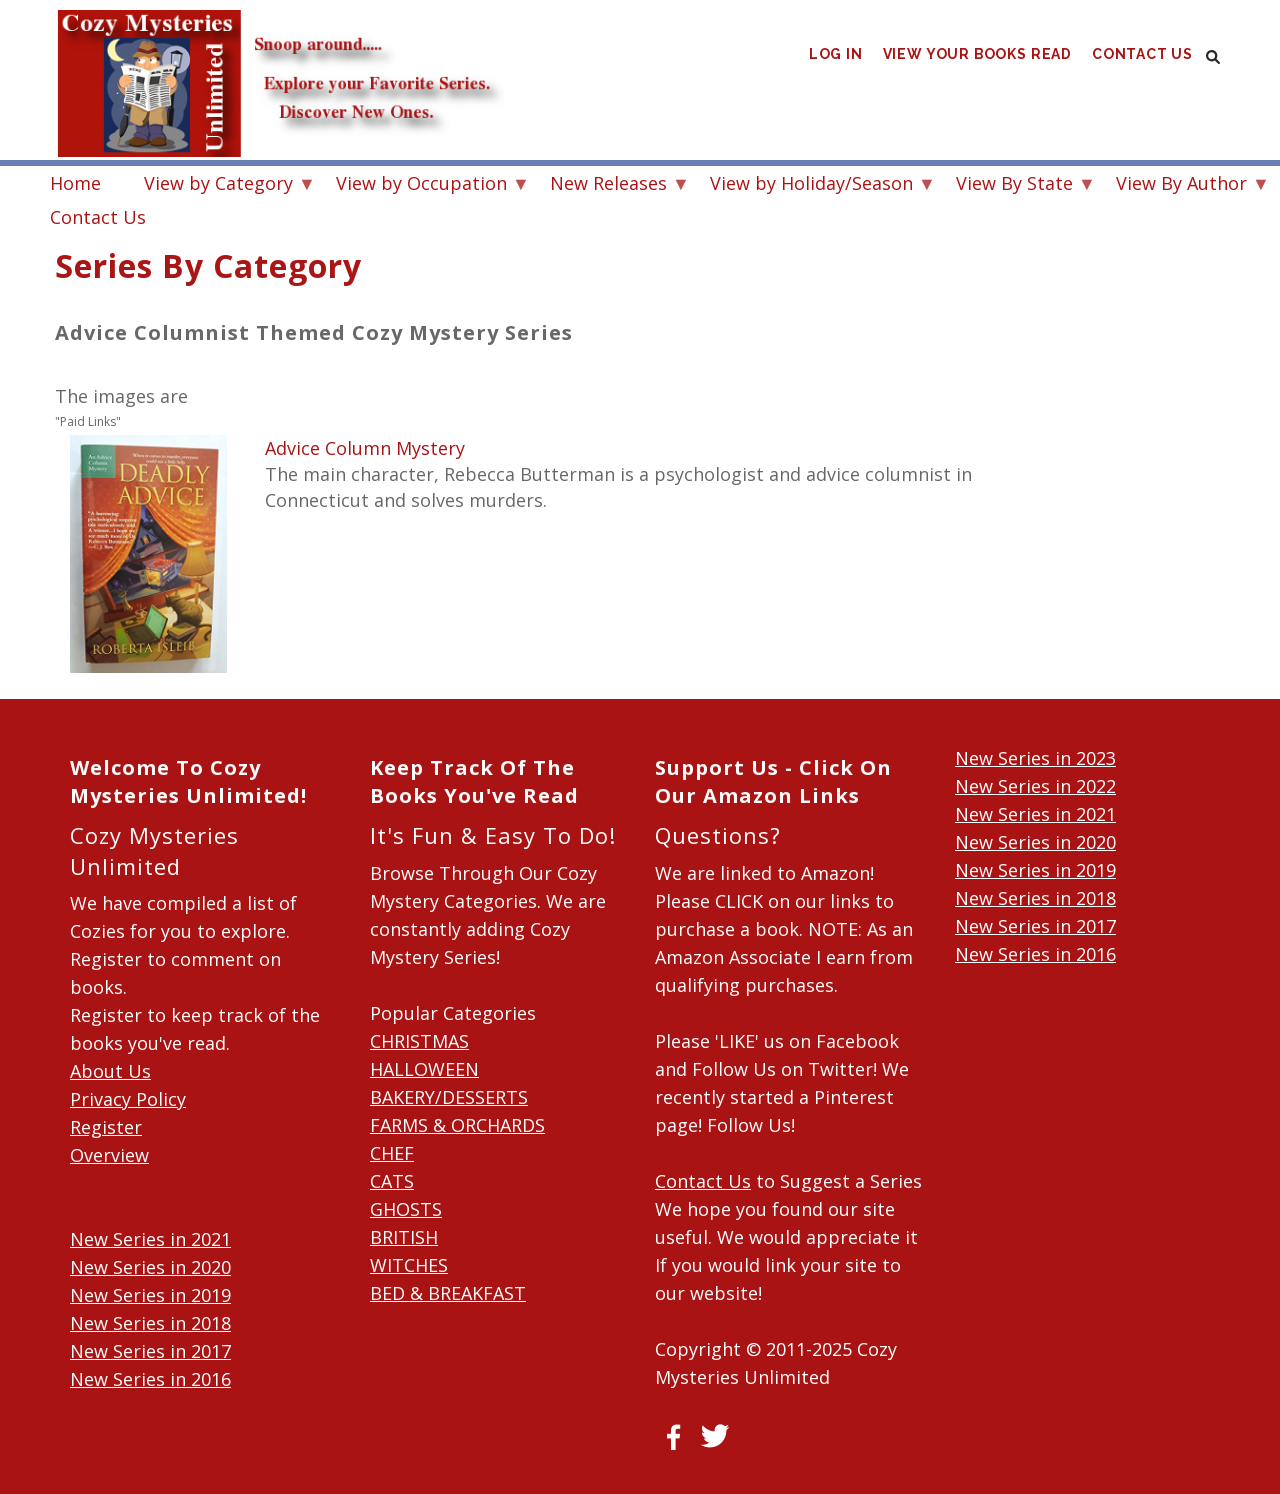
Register (106, 1127)
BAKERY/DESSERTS (449, 1097)
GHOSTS (406, 1209)
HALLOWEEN (424, 1069)
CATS (392, 1181)
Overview (109, 1155)
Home (75, 183)
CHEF (392, 1153)
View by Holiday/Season (811, 185)
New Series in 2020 (150, 1267)
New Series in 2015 (150, 1407)
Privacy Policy (128, 1099)
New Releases (608, 185)
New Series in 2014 (150, 1435)
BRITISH (404, 1237)
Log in (835, 59)
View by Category (218, 185)
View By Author (1181, 185)
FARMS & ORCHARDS (457, 1125)
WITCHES (409, 1265)
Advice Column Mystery (365, 448)
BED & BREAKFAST (448, 1293)
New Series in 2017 (150, 1351)
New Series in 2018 (150, 1323)
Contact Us (1142, 59)
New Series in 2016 (150, 1379)
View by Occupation (421, 185)
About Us (110, 1071)
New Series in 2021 (150, 1239)
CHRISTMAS (419, 1041)
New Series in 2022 (1035, 786)
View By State (1014, 185)
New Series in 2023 (1035, 758)
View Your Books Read (977, 59)
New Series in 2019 (150, 1295)
